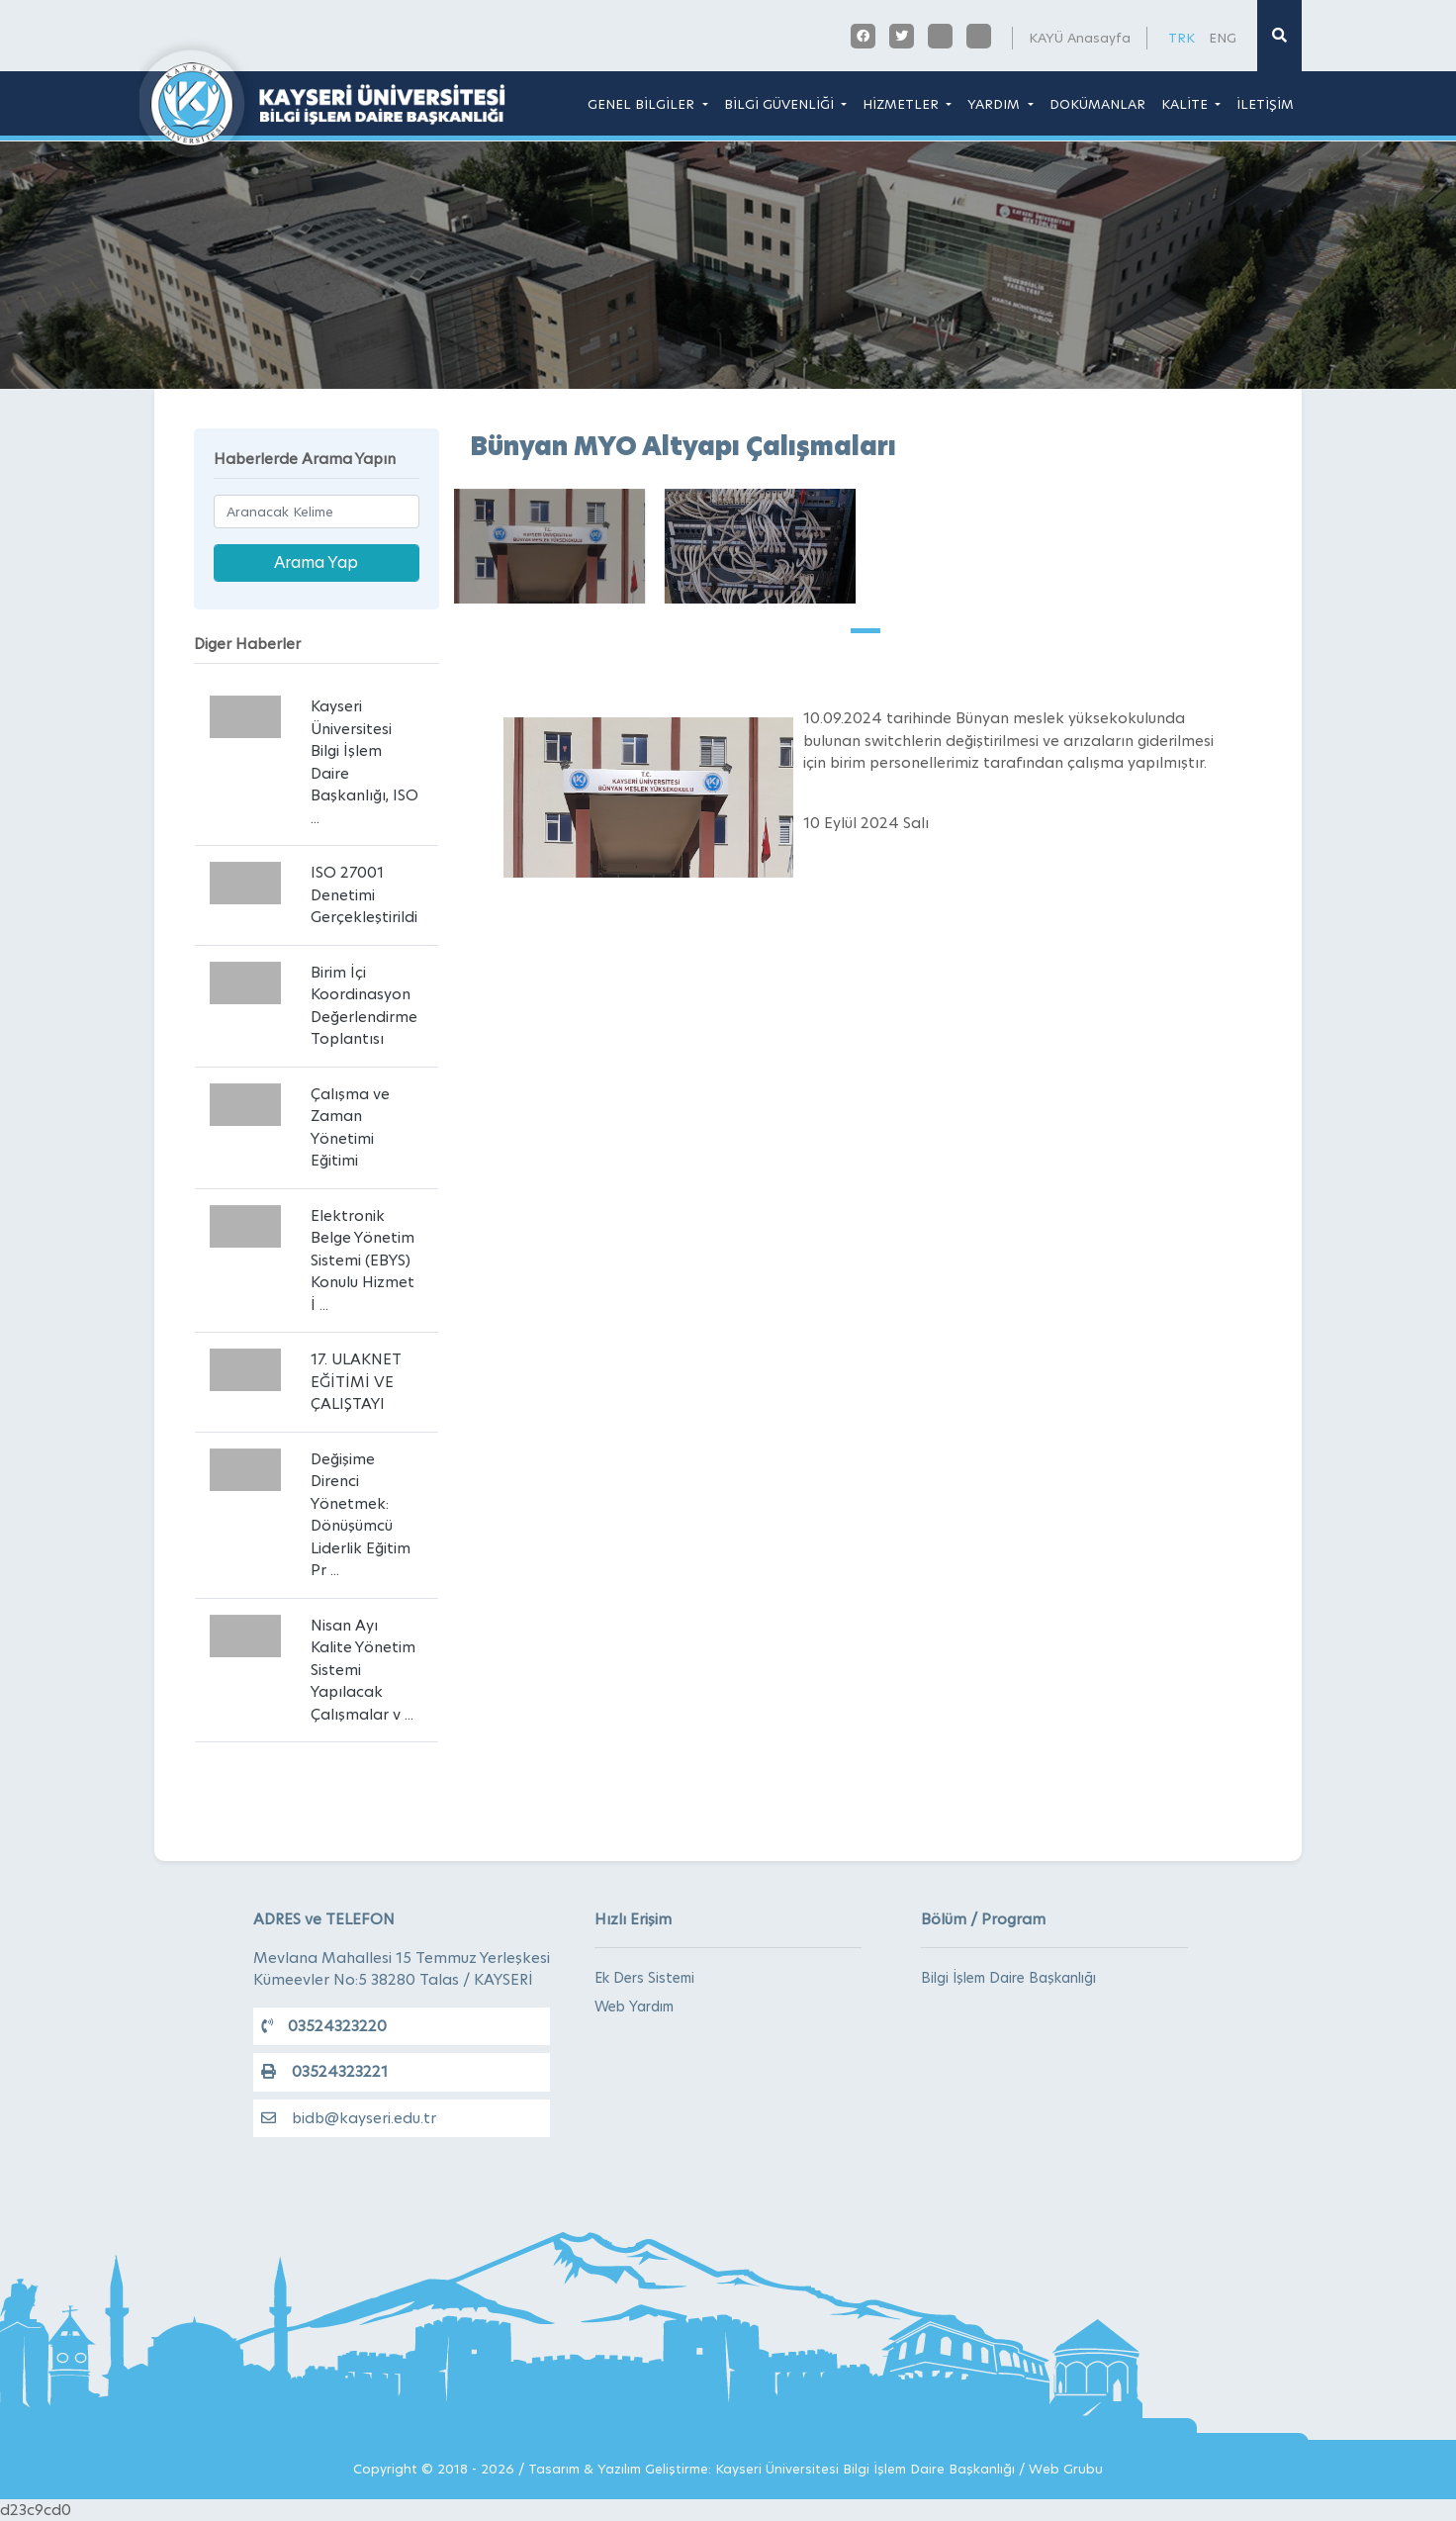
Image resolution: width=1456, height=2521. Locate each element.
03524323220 (324, 2025)
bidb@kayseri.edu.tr (348, 2117)
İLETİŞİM (1265, 104)
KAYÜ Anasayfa (1080, 38)
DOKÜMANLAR (1097, 104)
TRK (1181, 38)
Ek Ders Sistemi (644, 1978)
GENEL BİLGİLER (643, 104)
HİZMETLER (903, 104)
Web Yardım (634, 2006)
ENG (1222, 38)
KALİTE (1186, 104)
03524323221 (324, 2071)
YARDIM (995, 104)
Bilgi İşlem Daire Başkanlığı (1008, 1978)
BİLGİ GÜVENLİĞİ (781, 104)
